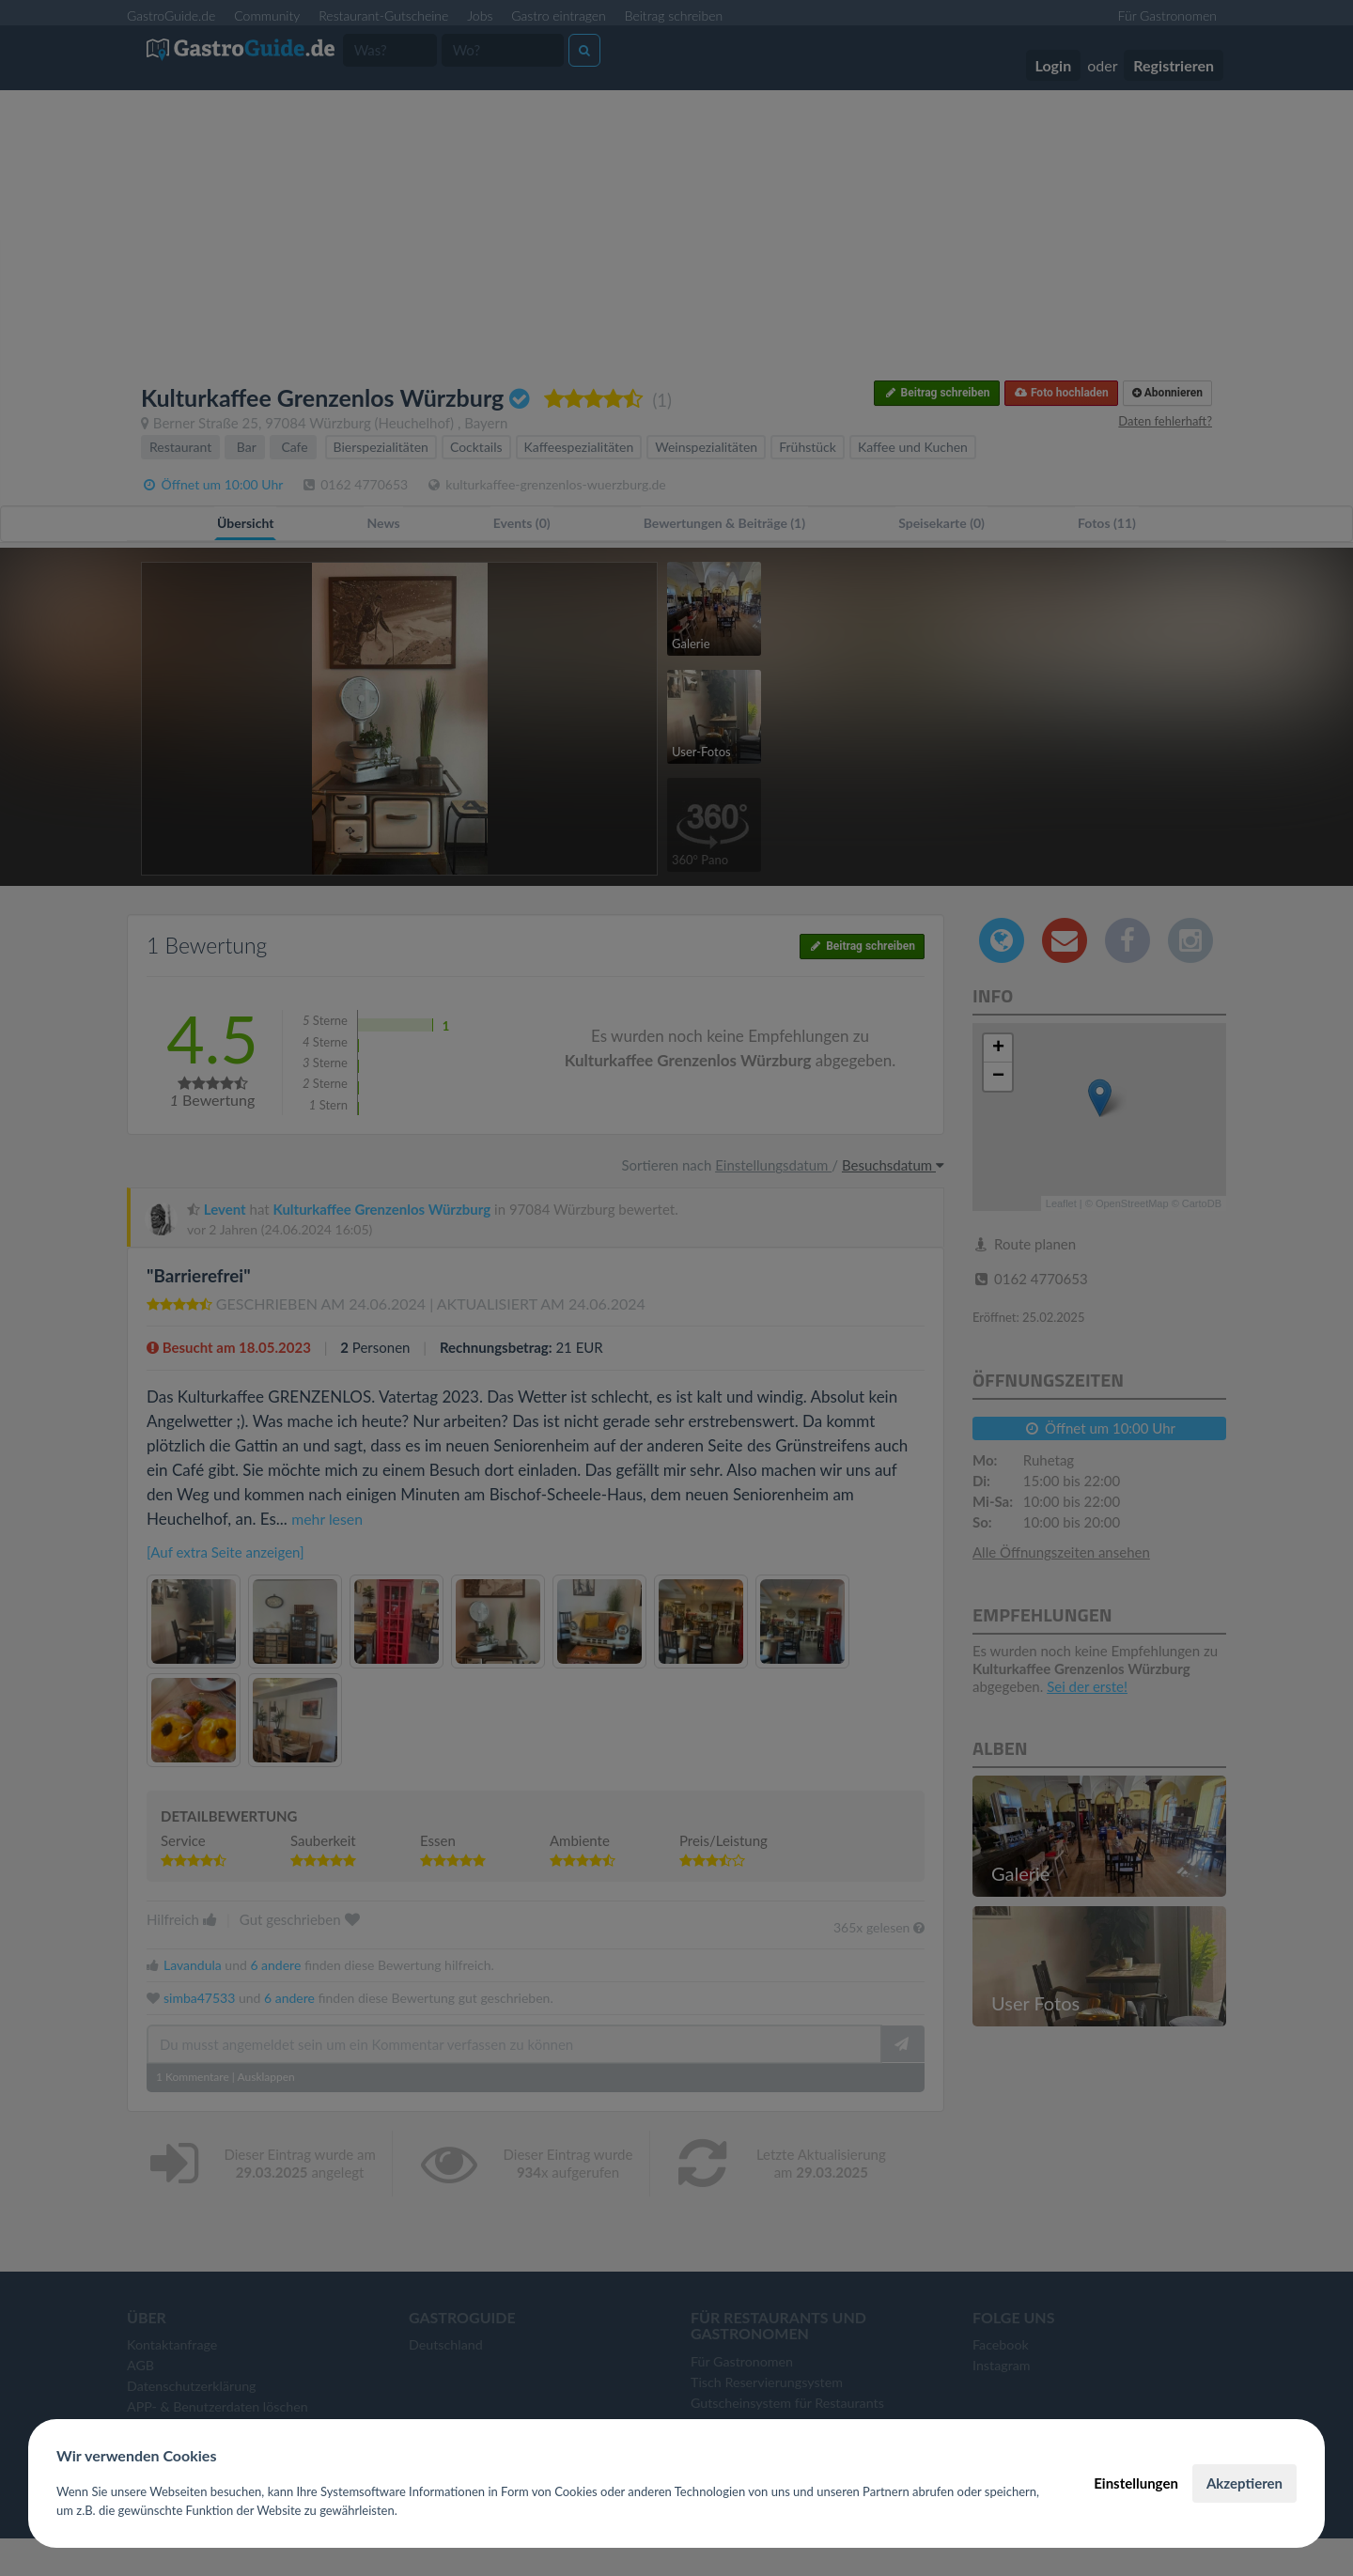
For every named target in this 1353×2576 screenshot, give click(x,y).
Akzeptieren (1244, 2483)
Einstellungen (1136, 2483)
